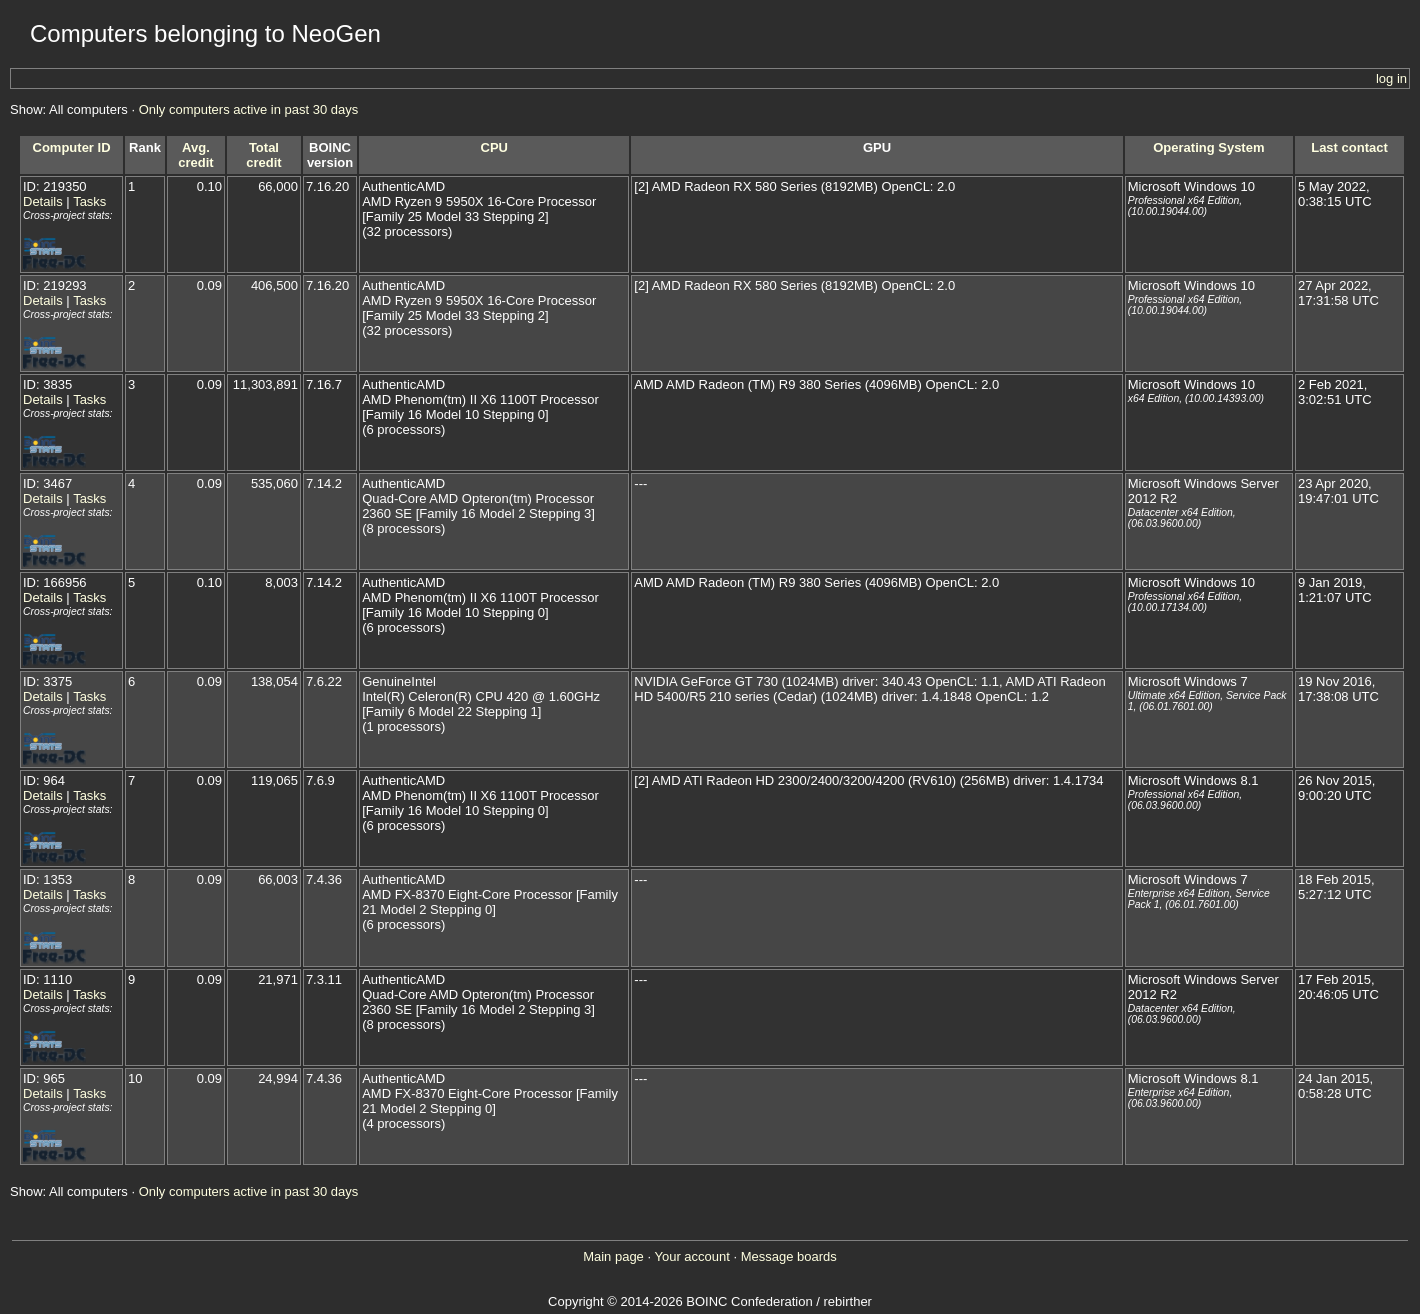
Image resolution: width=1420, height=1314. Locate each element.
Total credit (263, 155)
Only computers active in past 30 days (249, 109)
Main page (613, 1256)
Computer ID (72, 147)
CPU (494, 147)
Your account (691, 1256)
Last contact (1349, 147)
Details (43, 201)
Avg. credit (195, 155)
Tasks (89, 201)
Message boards (789, 1256)
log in (1391, 78)
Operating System (1208, 147)
